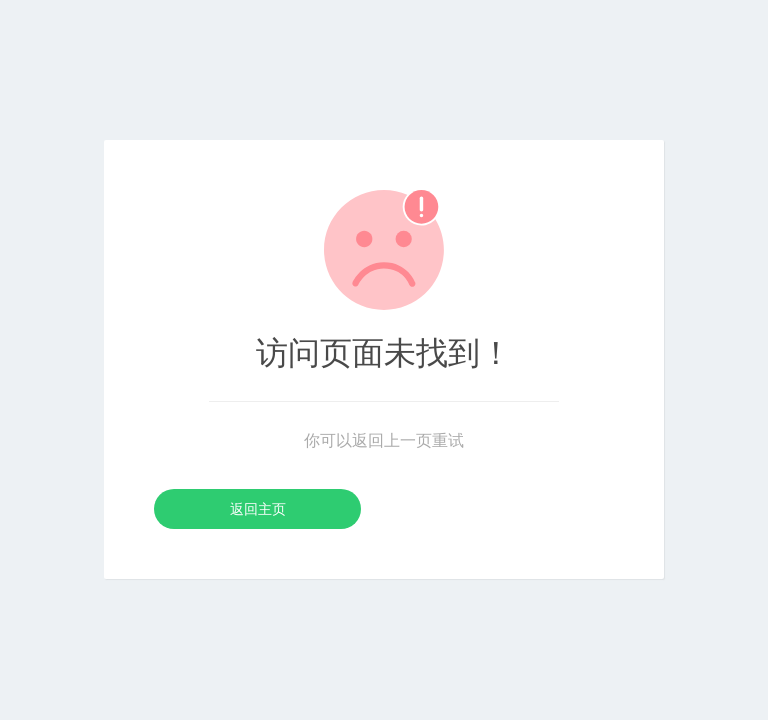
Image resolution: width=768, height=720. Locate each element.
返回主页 (258, 509)
